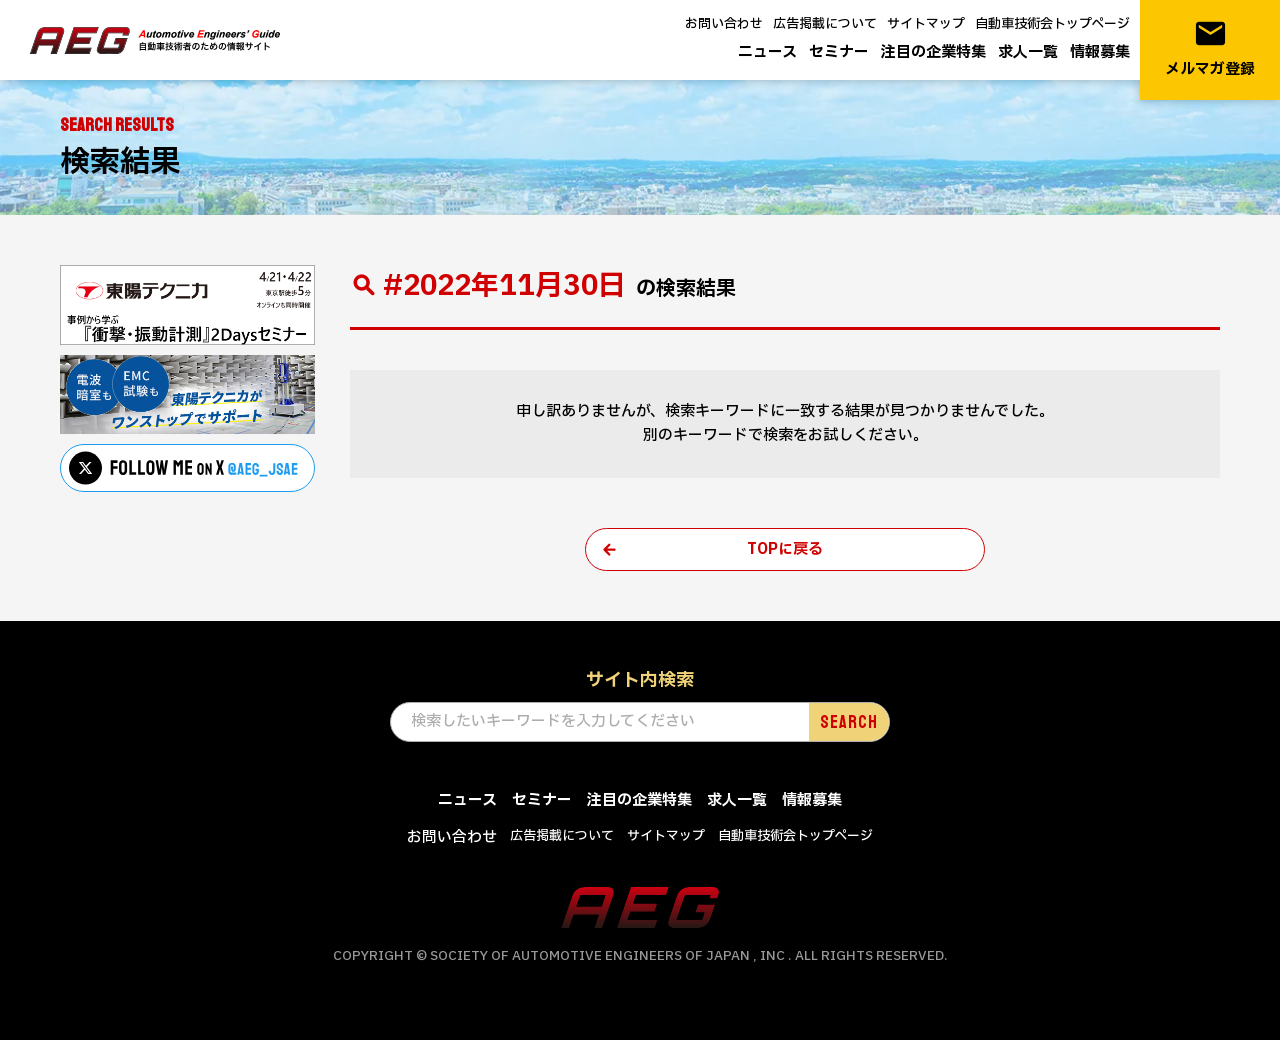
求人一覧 (1028, 52)
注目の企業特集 (933, 52)
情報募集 (1100, 52)
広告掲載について (825, 24)
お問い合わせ (724, 24)
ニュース (767, 52)
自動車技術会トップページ (1052, 24)
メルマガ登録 (1210, 48)
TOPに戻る (785, 549)
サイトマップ (926, 24)
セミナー (839, 52)
